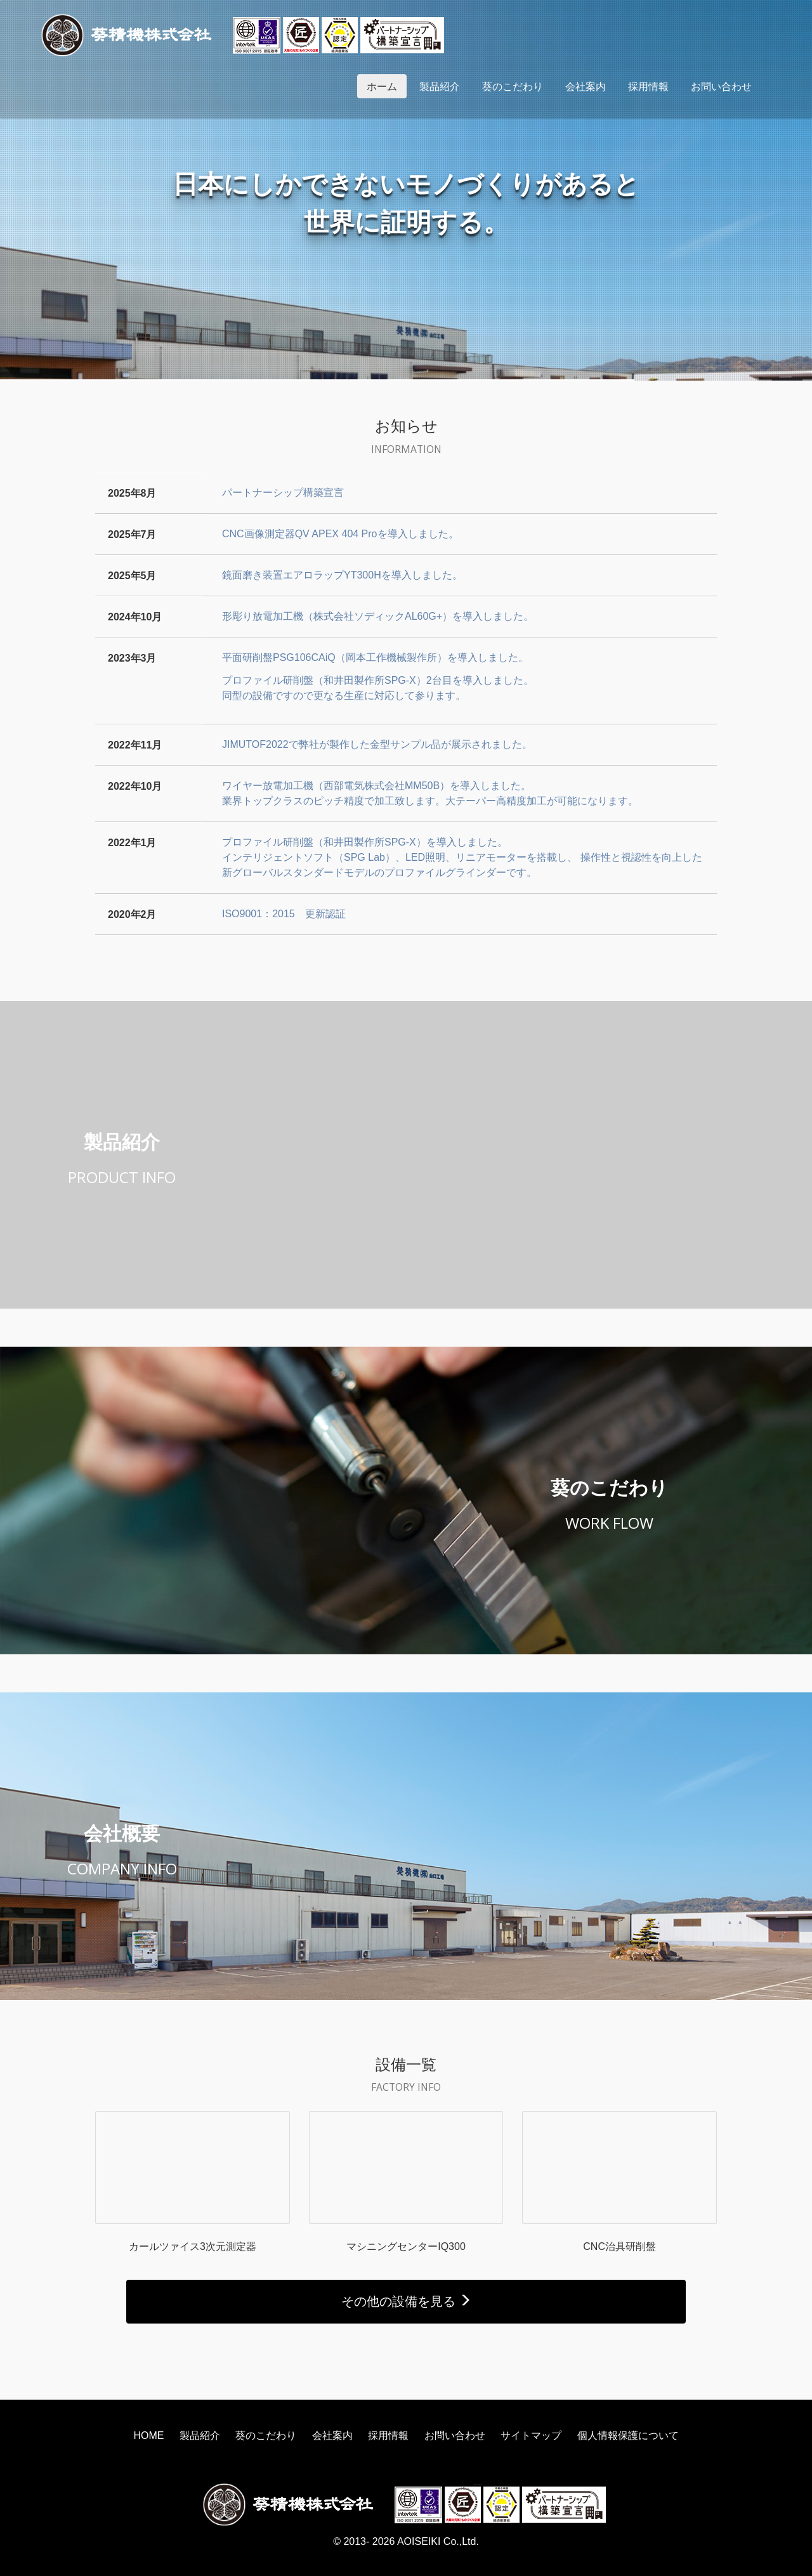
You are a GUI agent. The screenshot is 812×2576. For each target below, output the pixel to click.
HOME (148, 2435)
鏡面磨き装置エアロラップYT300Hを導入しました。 (342, 575)
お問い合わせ (721, 86)
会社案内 (585, 86)
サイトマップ (531, 2435)
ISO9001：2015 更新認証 (284, 913)
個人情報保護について (628, 2435)
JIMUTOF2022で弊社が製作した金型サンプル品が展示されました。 (377, 744)
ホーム (382, 86)
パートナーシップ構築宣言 (283, 492)
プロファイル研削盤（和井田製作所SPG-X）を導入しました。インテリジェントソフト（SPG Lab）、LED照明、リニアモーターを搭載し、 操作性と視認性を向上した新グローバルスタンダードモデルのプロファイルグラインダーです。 (462, 857)
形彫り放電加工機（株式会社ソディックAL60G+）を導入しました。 (378, 616)
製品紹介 (439, 86)
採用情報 (648, 86)
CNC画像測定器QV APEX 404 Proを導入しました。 (340, 533)
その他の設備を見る (406, 2301)
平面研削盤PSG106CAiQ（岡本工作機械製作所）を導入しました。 (375, 657)
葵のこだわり (512, 86)
